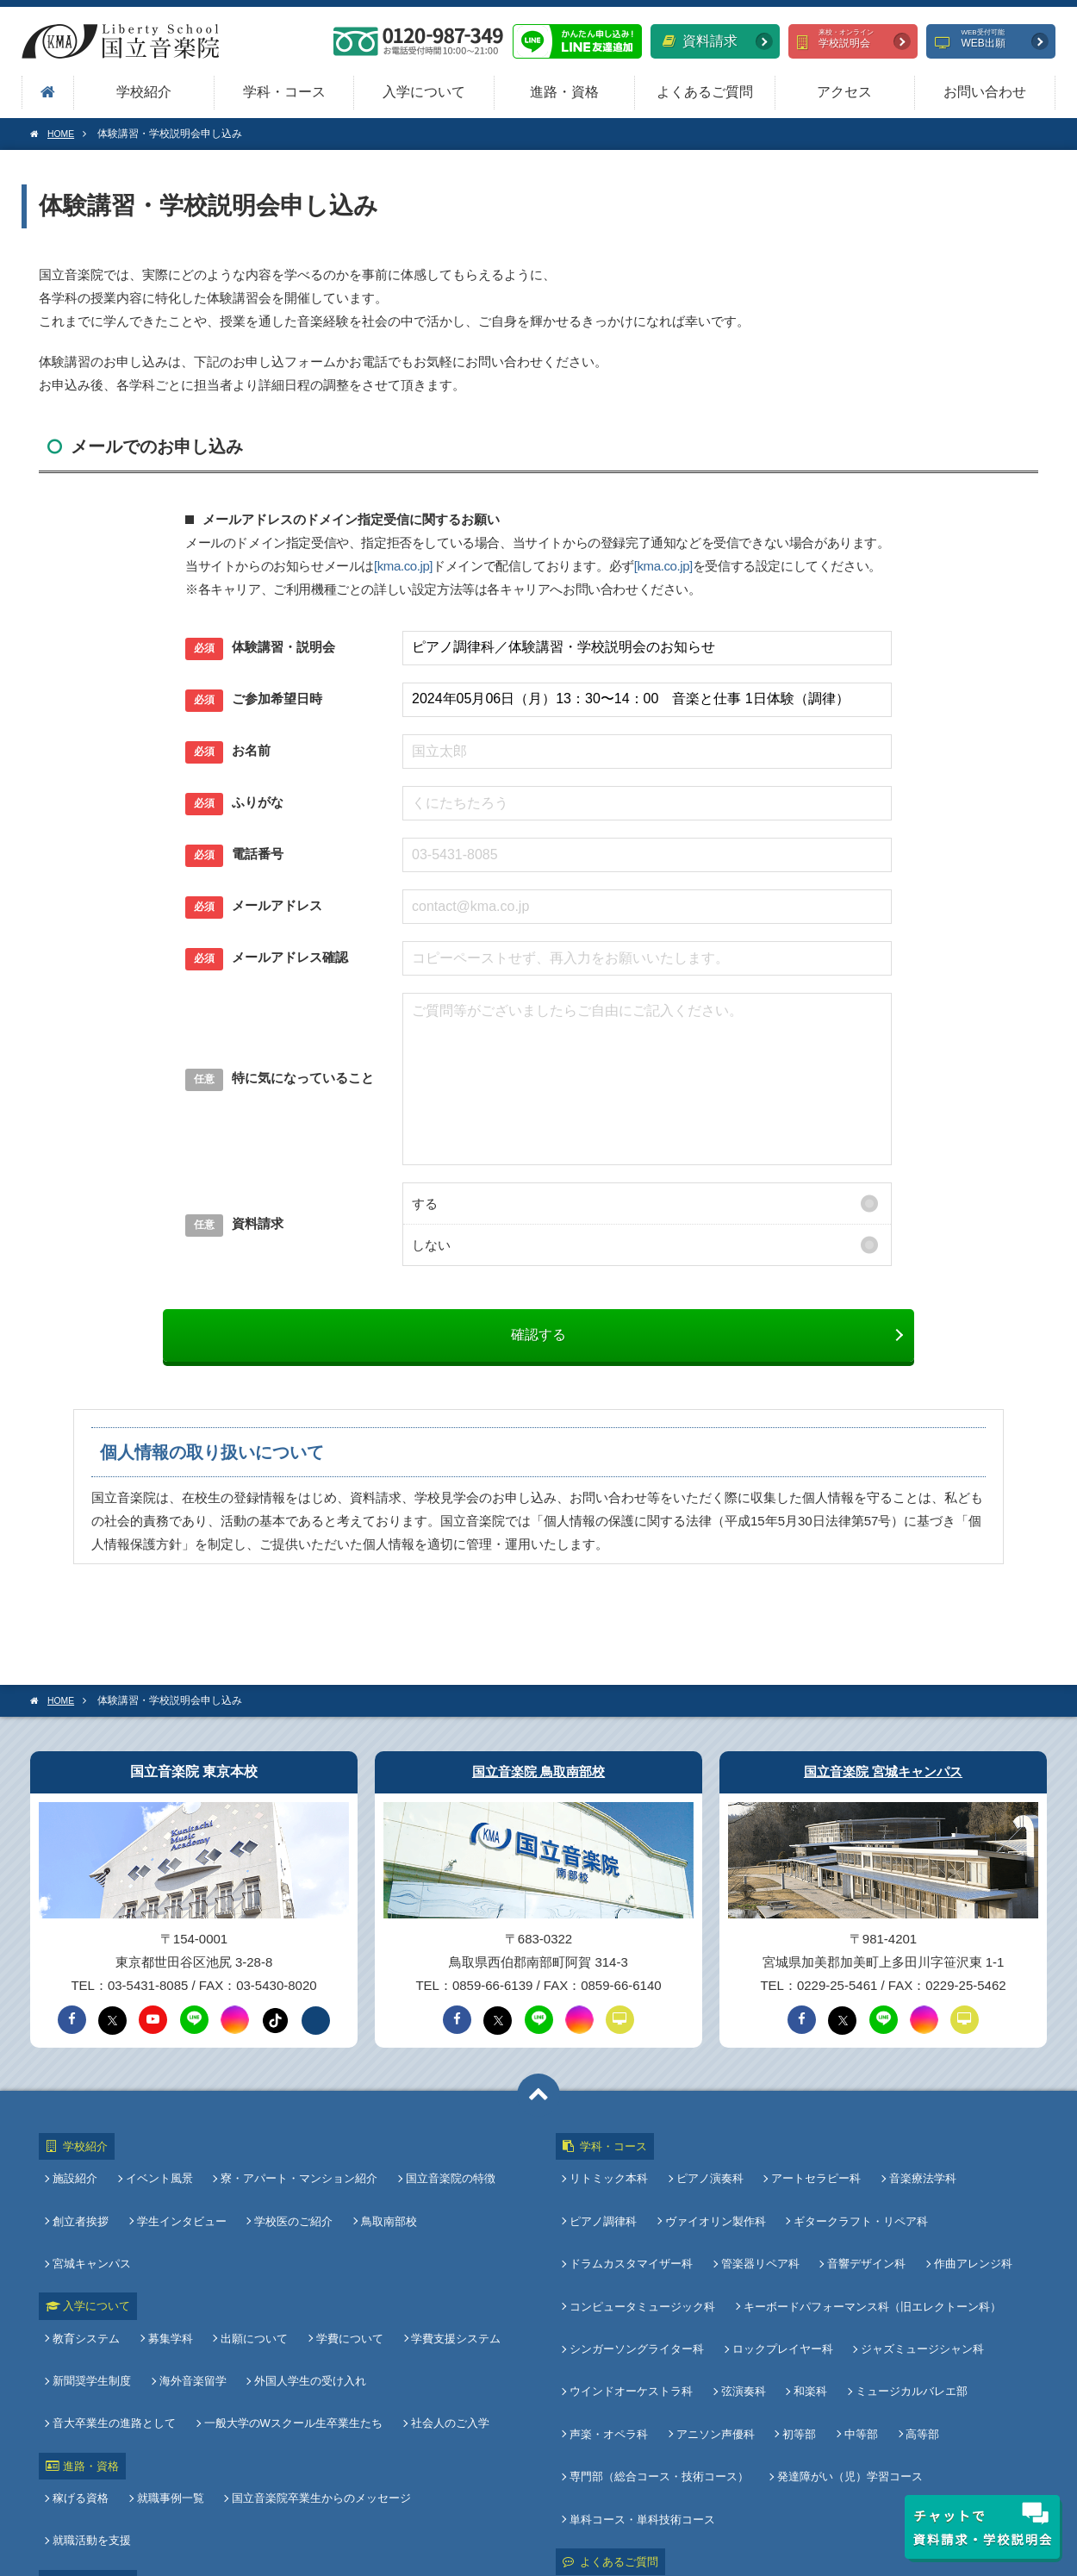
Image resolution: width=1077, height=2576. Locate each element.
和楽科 (807, 2315)
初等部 (795, 2343)
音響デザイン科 (863, 2228)
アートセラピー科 (812, 2171)
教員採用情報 (87, 2413)
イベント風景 (159, 2171)
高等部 (913, 2343)
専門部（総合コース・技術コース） (662, 2372)
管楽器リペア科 (760, 2228)
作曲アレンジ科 (966, 2228)
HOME (54, 134)
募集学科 (170, 2260)
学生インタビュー (182, 2199)
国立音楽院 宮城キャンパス (883, 1771)
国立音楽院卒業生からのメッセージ (318, 2379)
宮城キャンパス (474, 2199)
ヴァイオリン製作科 (715, 2199)
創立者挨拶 (84, 2199)
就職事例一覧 (170, 2379)
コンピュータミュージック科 (646, 2257)
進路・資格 (564, 91)
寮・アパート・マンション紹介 (295, 2171)
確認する (538, 1334)
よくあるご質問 (705, 91)
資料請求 (700, 41)
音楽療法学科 (915, 2171)
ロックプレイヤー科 (782, 2286)
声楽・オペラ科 (612, 2343)
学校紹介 (143, 91)
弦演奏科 (743, 2315)
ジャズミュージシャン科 (919, 2286)
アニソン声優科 (715, 2343)
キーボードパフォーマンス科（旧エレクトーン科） (872, 2257)
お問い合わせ (984, 91)
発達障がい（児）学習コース (850, 2372)
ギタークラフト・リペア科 (857, 2199)
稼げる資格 (84, 2379)
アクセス (844, 91)
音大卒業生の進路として (449, 2289)
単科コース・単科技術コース (646, 2401)
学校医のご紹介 (290, 2199)
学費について (343, 2260)
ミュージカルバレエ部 (905, 2315)
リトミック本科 (612, 2171)
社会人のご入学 (298, 2317)
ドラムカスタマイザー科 (634, 2228)
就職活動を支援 (472, 2379)
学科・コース (284, 91)
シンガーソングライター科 (640, 2286)
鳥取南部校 (382, 2199)
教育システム (89, 2260)
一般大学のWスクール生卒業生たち (145, 2317)
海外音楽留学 (193, 2289)
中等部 (854, 2343)
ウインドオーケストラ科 (634, 2315)
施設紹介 (78, 2171)
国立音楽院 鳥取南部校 (538, 1771)
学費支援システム (446, 2260)
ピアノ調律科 (606, 2199)
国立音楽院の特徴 (444, 2171)
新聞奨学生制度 (95, 2289)
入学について (424, 91)
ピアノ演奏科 (710, 2171)
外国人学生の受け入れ (307, 2289)
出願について (250, 2260)
